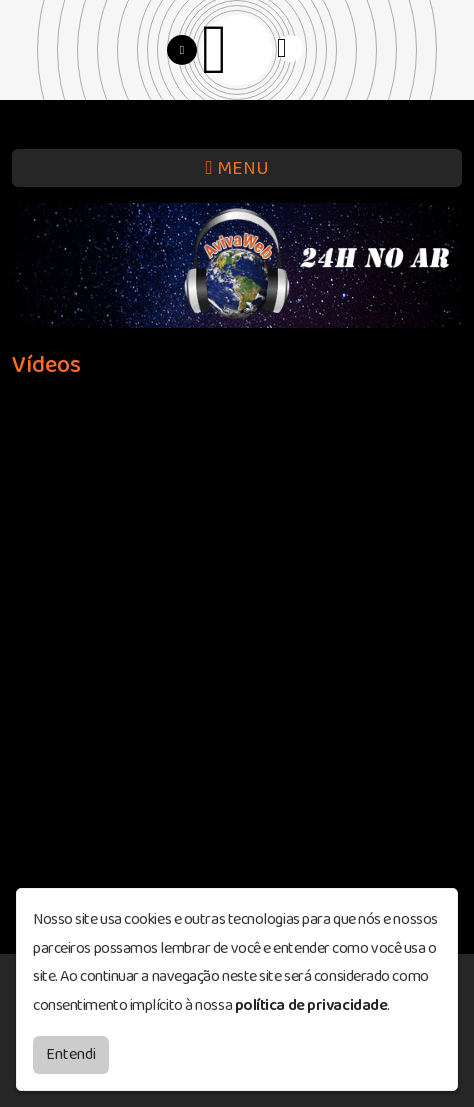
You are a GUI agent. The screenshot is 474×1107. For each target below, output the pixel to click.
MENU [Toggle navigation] (236, 168)
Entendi (71, 1054)
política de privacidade (311, 1005)
